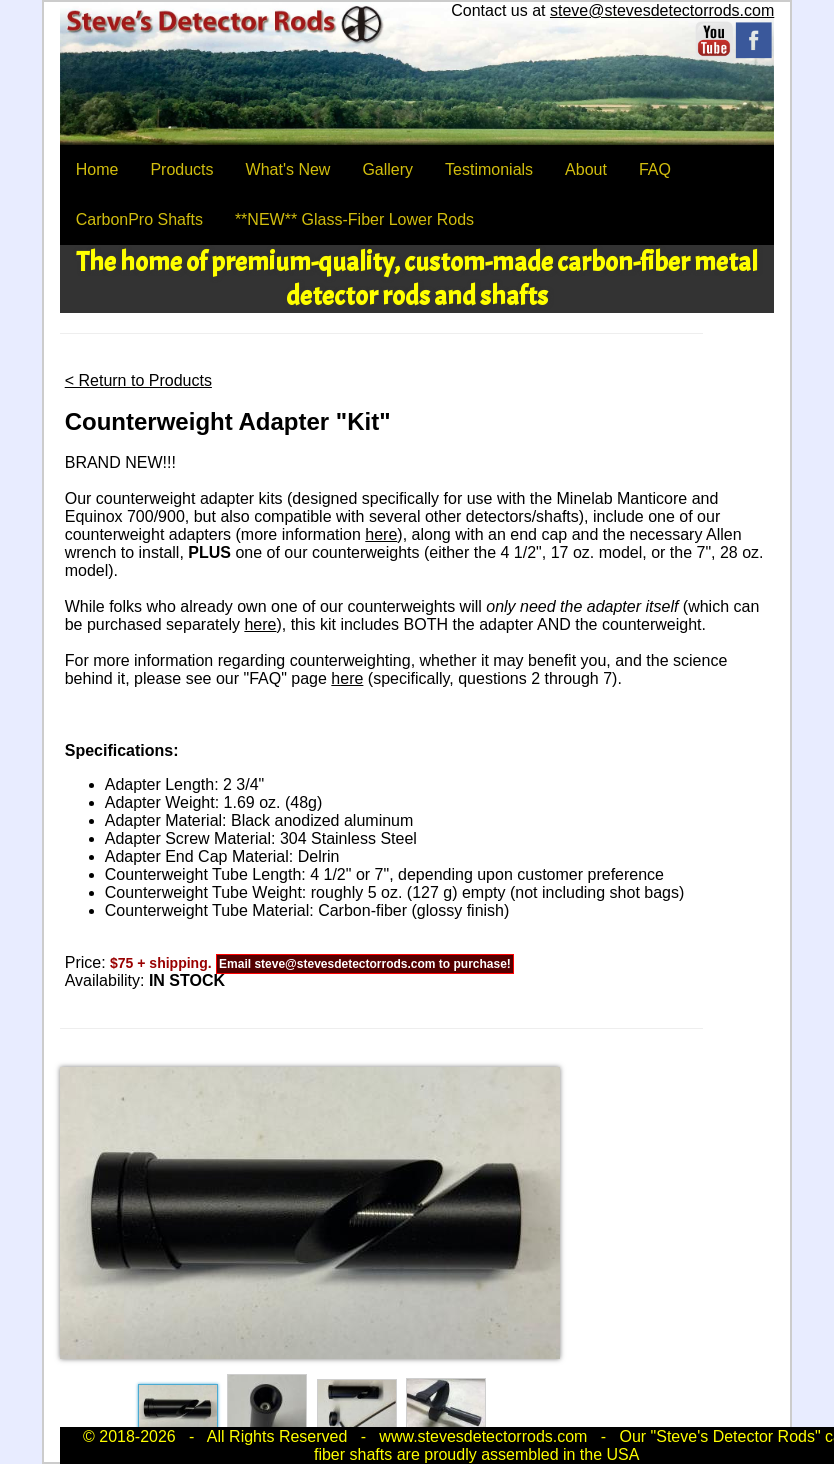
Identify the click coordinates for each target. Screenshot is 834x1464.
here (381, 534)
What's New (288, 169)
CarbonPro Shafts (139, 219)
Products (181, 169)
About (586, 169)
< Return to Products (138, 380)
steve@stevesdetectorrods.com (662, 10)
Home (97, 169)
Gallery (387, 169)
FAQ (655, 169)
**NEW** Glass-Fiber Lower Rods (354, 219)
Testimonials (489, 169)
